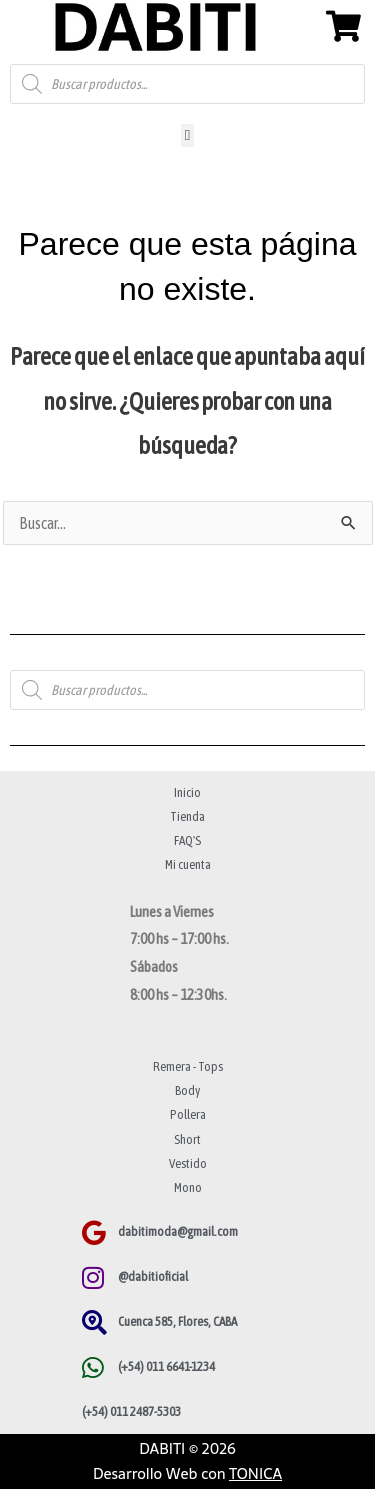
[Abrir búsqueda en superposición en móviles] (187, 84)
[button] (187, 135)
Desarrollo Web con (187, 1473)
